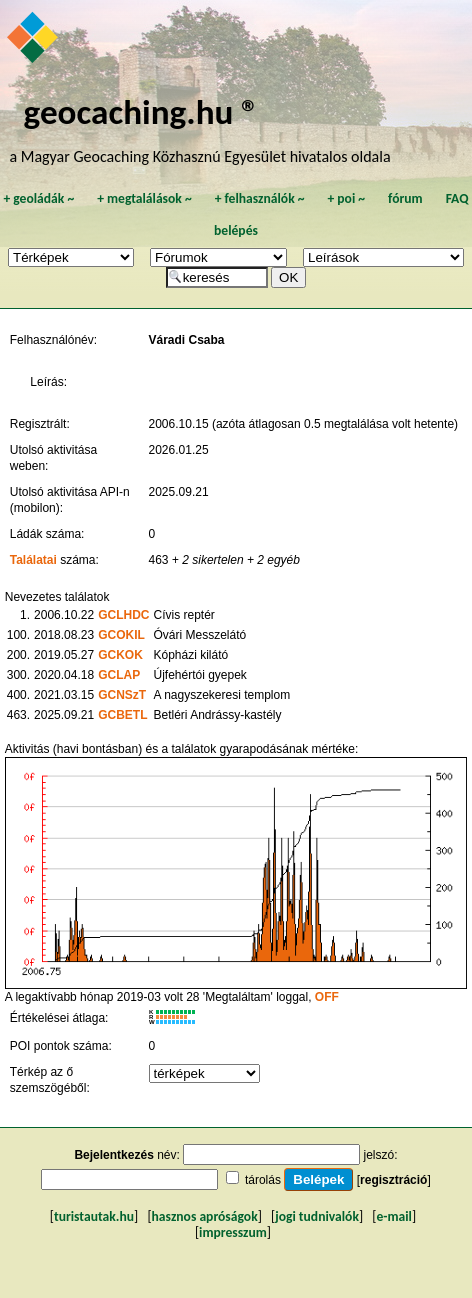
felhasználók (260, 198)
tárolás (263, 1180)
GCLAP (119, 675)
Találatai (33, 560)
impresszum (233, 1232)
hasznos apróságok (205, 1216)
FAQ (457, 198)
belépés (236, 230)
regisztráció (393, 1180)
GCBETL (122, 715)
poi (346, 198)
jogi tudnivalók (317, 1216)
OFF (327, 997)
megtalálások (144, 198)
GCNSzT (122, 695)
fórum (405, 198)
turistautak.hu (94, 1216)
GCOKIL (121, 635)
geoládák (38, 198)
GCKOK (120, 655)
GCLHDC (123, 615)
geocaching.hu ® (142, 111)
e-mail (393, 1216)
